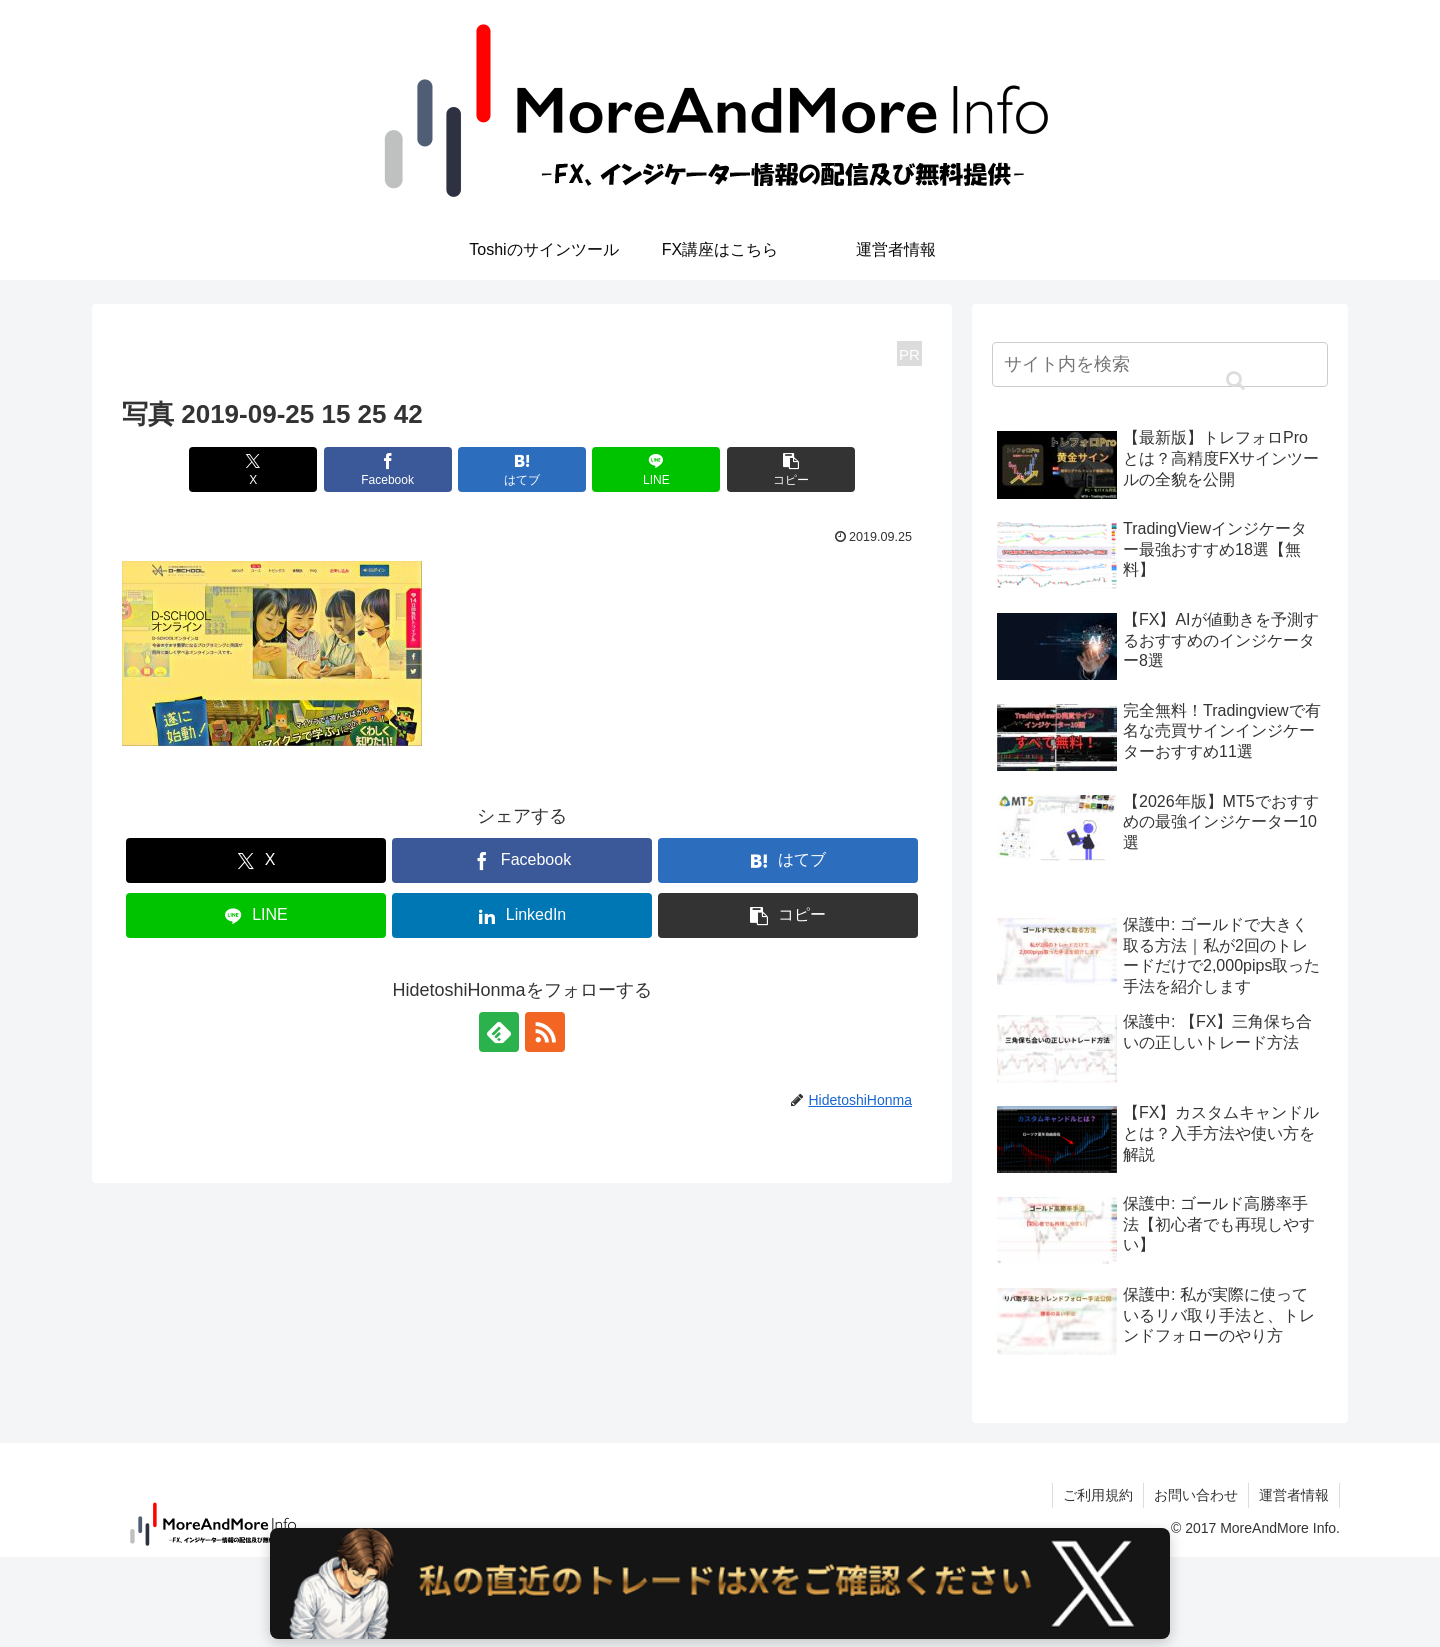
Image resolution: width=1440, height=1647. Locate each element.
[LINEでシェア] (656, 469)
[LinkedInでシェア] (522, 915)
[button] (791, 469)
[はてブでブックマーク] (522, 469)
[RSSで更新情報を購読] (545, 1032)
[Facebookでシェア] (388, 469)
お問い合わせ (1196, 1495)
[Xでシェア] (253, 469)
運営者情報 (1294, 1495)
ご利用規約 (1098, 1495)
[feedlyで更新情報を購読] (499, 1032)
